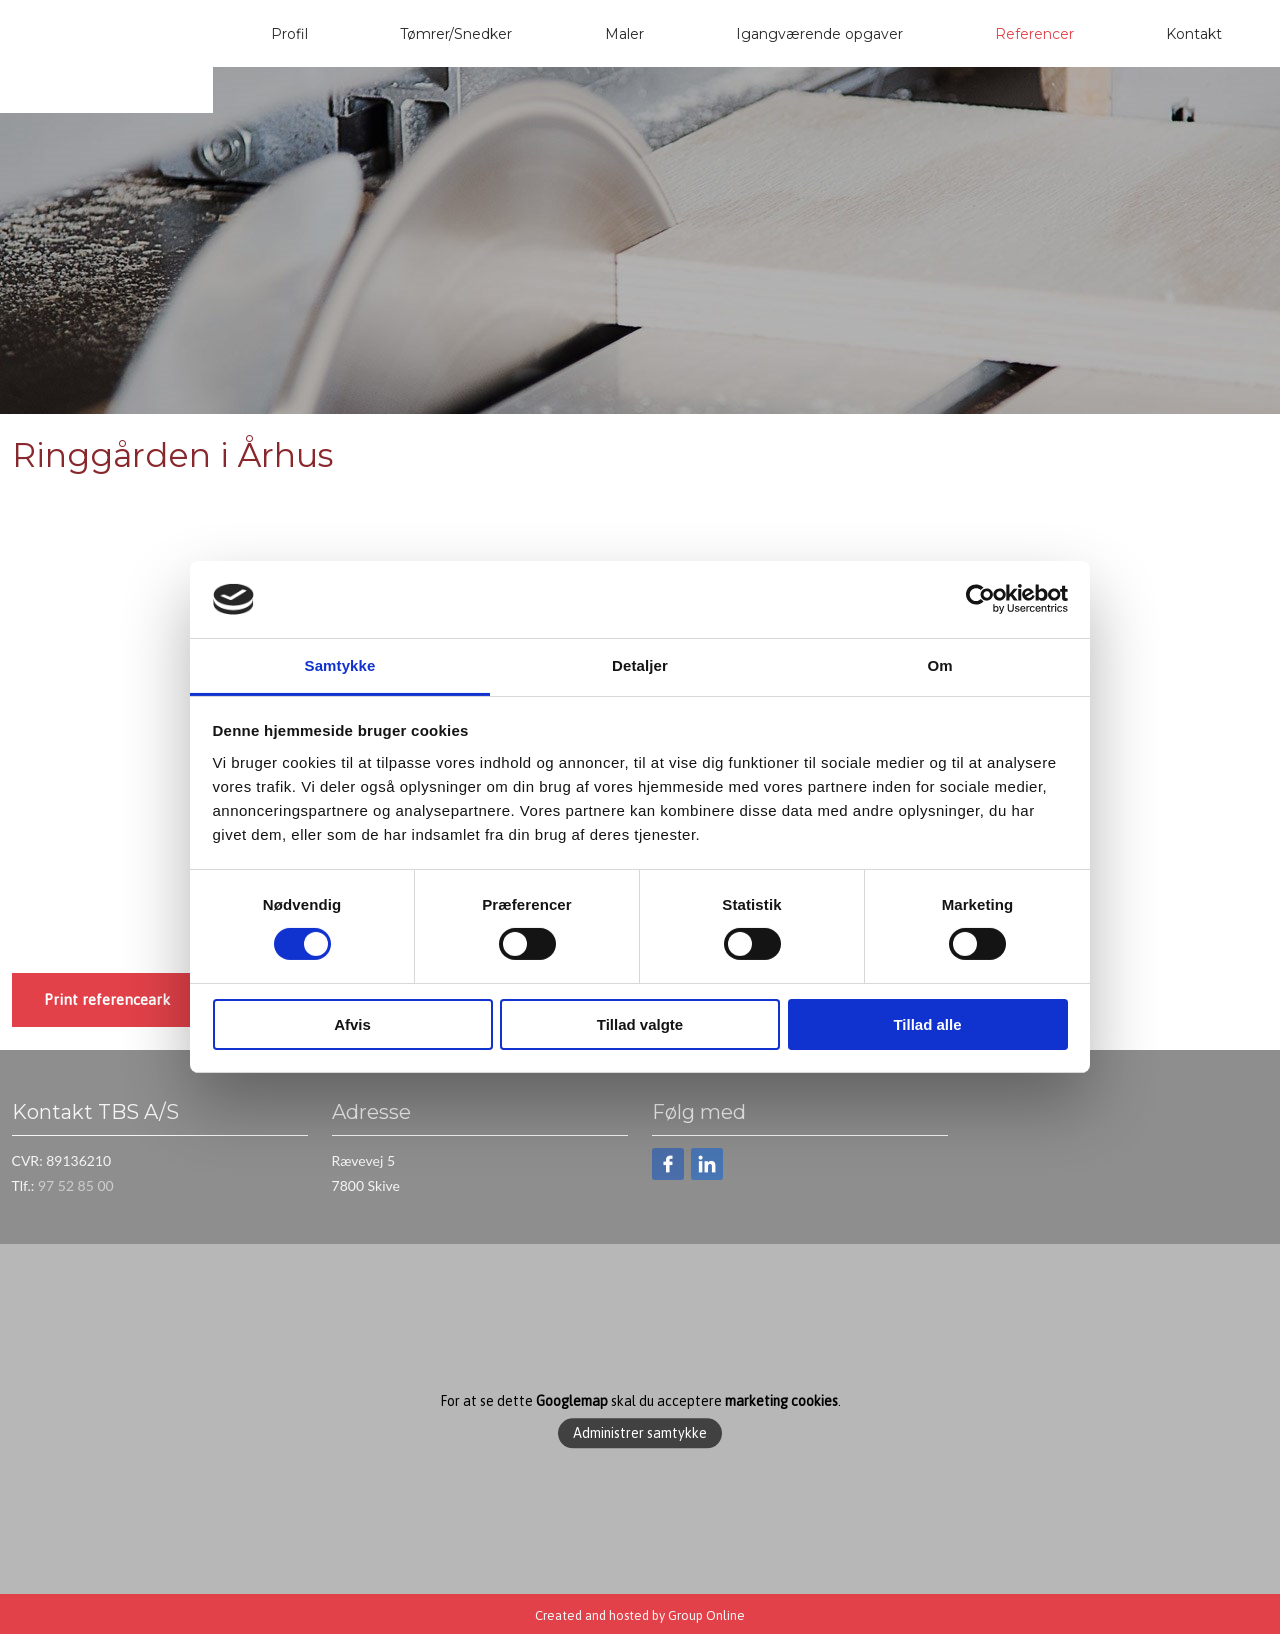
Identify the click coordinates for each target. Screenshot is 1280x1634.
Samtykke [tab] (340, 665)
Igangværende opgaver (819, 34)
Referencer (1034, 34)
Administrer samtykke (640, 1433)
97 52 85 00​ (76, 1185)
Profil (289, 34)
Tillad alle (927, 1024)
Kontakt (1194, 34)
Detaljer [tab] (640, 665)
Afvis (352, 1024)
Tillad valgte (640, 1024)
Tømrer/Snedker (456, 34)
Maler (624, 34)
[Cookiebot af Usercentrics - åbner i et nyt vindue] (980, 599)
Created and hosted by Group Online (640, 1615)
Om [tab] (939, 665)
